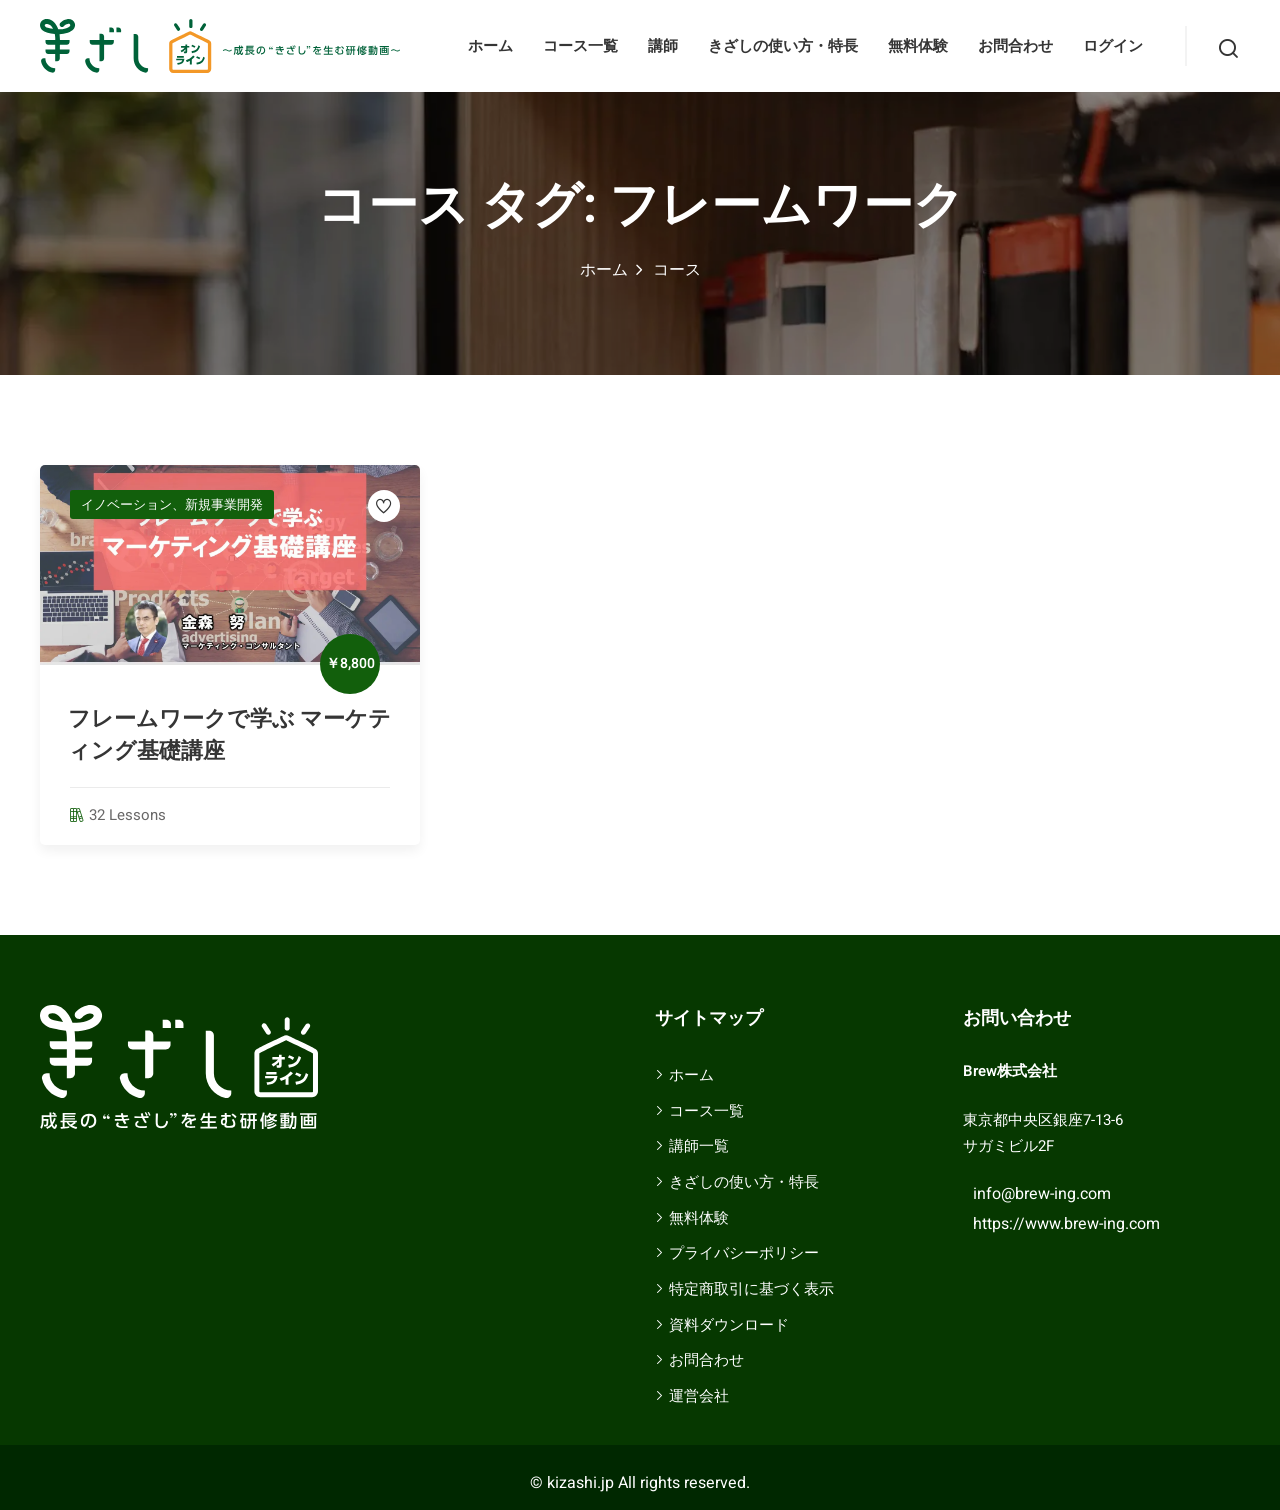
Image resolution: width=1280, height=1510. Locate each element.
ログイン (1113, 46)
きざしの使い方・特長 (783, 46)
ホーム (490, 46)
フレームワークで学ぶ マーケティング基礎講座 (229, 735)
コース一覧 (580, 46)
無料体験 (918, 46)
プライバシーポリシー (744, 1253)
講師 (663, 46)
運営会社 (699, 1396)
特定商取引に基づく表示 (751, 1289)
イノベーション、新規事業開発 (172, 504)
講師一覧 (699, 1146)
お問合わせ (1015, 46)
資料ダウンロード (729, 1325)
